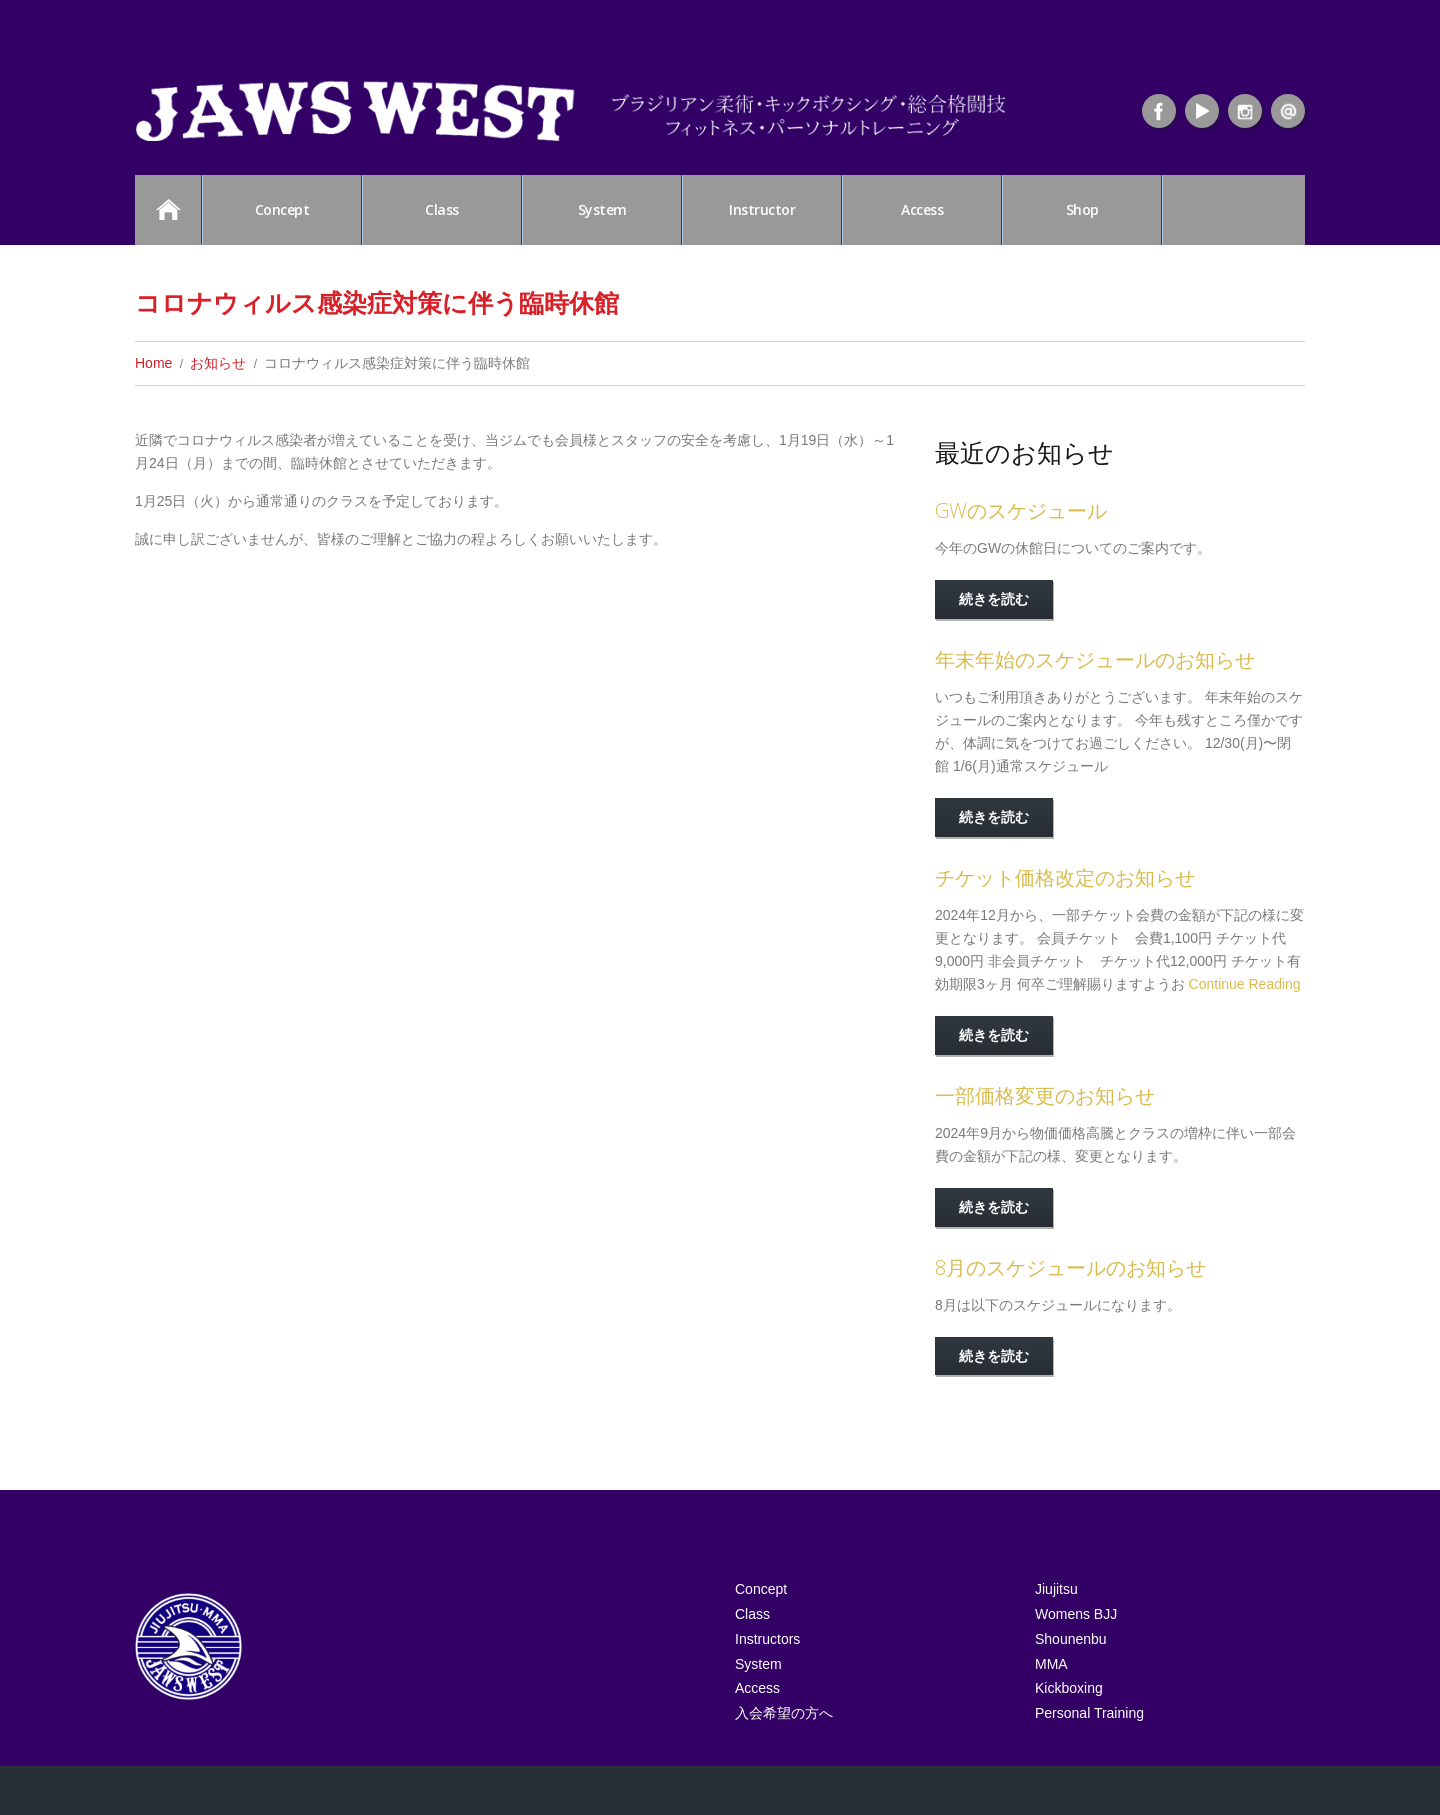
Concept (282, 209)
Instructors (767, 1659)
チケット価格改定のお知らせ (1065, 877)
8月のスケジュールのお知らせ (1070, 1267)
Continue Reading (1245, 984)
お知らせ (218, 363)
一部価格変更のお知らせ (1045, 1095)
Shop (1082, 209)
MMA (1051, 1692)
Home (153, 363)
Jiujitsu (1056, 1593)
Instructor (762, 209)
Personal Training (1089, 1758)
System (602, 209)
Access (922, 209)
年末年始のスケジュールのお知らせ (1095, 659)
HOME (168, 209)
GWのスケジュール (1021, 510)
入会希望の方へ (784, 1758)
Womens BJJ (1076, 1626)
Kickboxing (1069, 1725)
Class (442, 209)
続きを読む (994, 598)
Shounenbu (1071, 1659)
